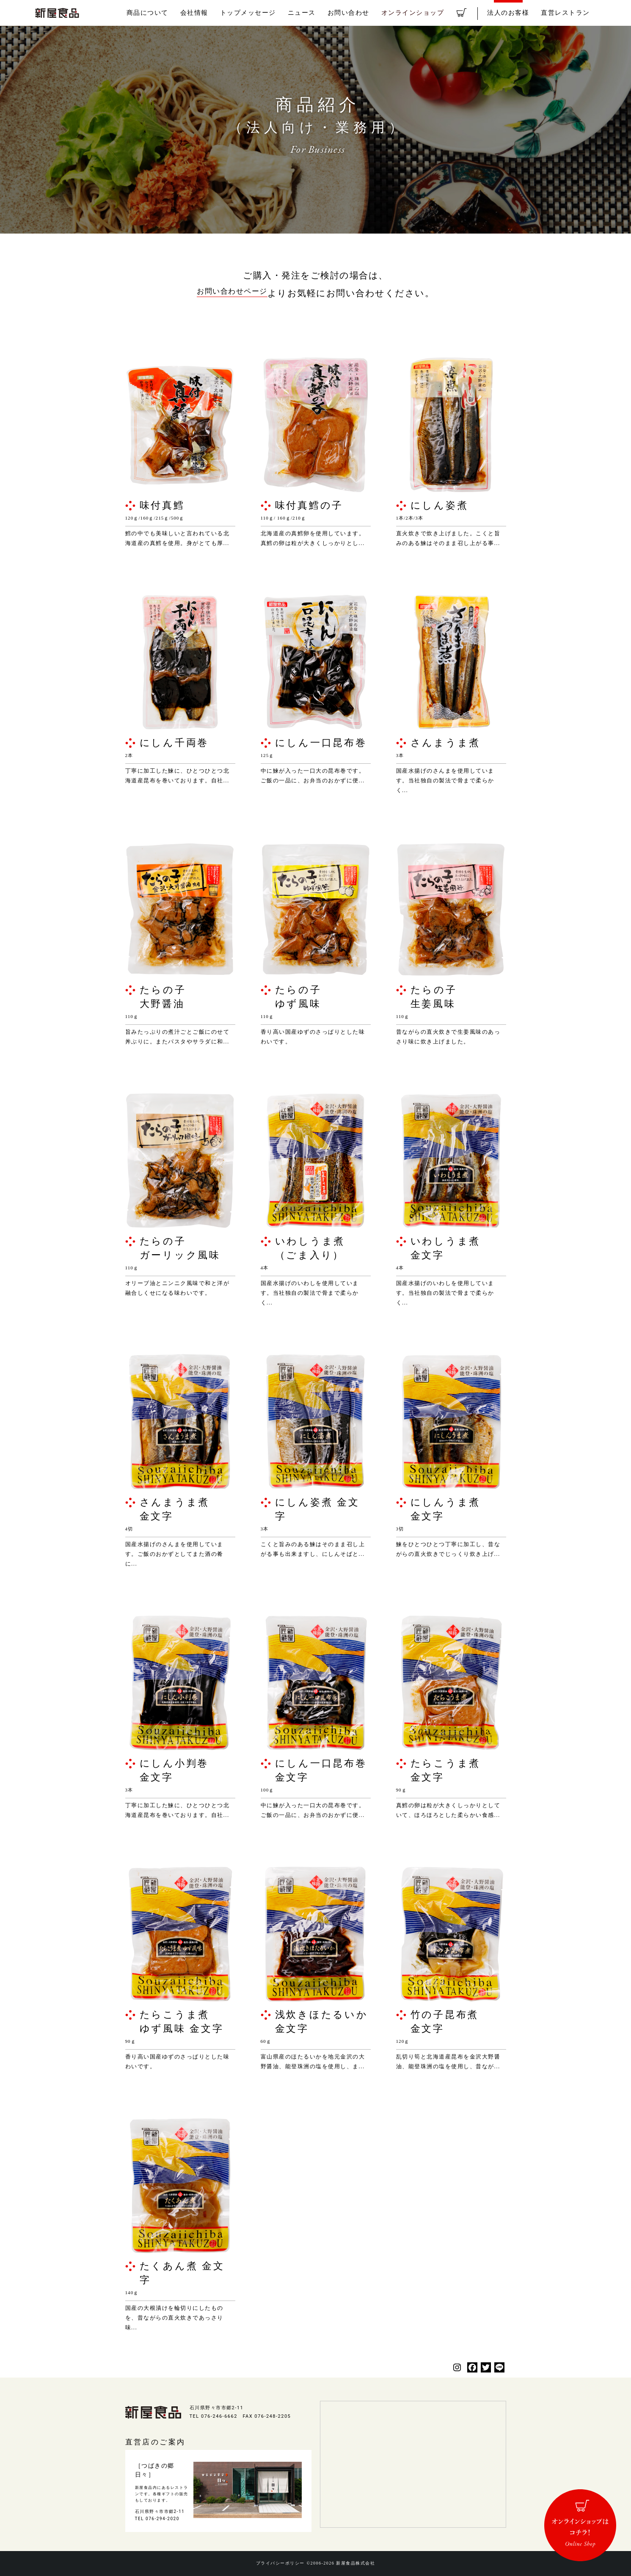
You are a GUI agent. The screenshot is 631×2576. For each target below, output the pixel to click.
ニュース (332, 13)
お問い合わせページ (232, 293)
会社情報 (235, 13)
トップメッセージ (284, 13)
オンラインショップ (433, 13)
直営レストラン (568, 13)
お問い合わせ (375, 13)
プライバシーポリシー (276, 2564)
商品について (192, 13)
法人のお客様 (516, 13)
